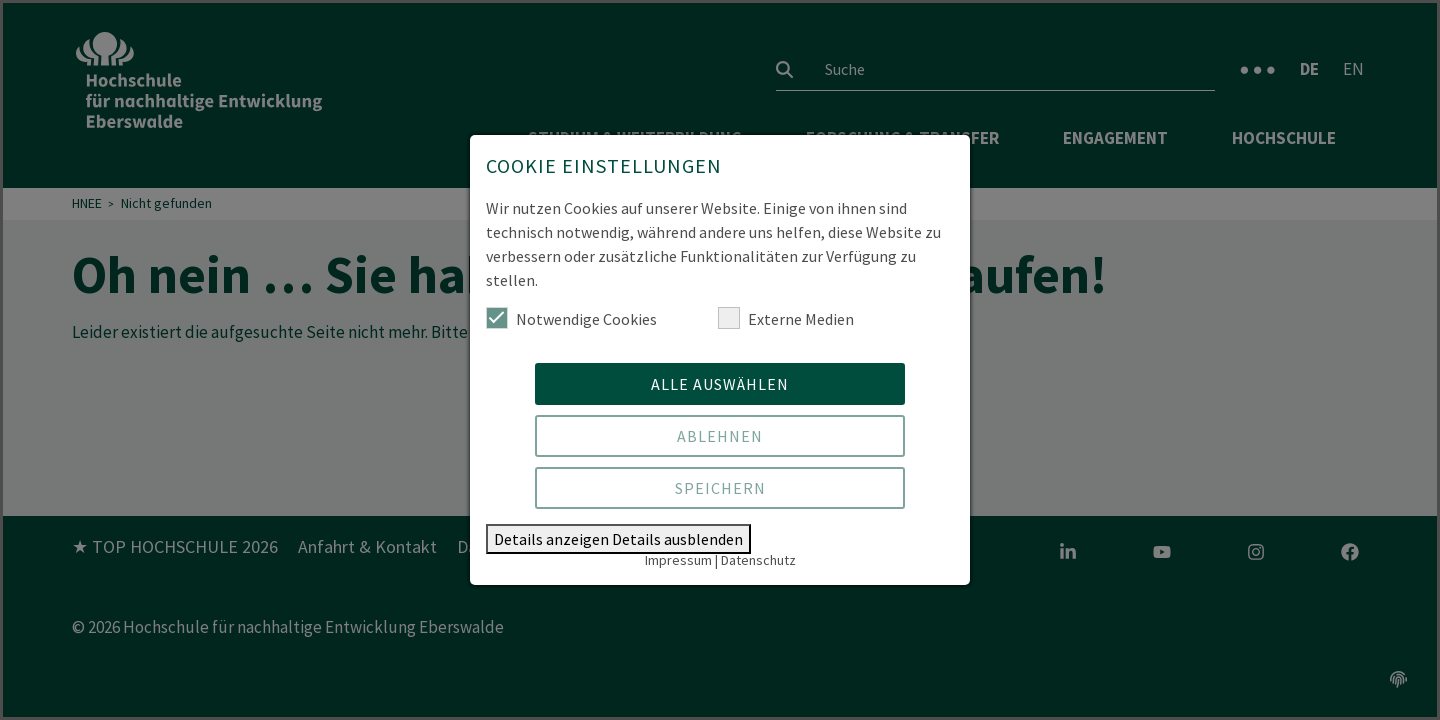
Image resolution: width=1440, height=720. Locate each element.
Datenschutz (758, 560)
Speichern (720, 488)
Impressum (678, 560)
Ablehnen (720, 436)
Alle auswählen (720, 384)
